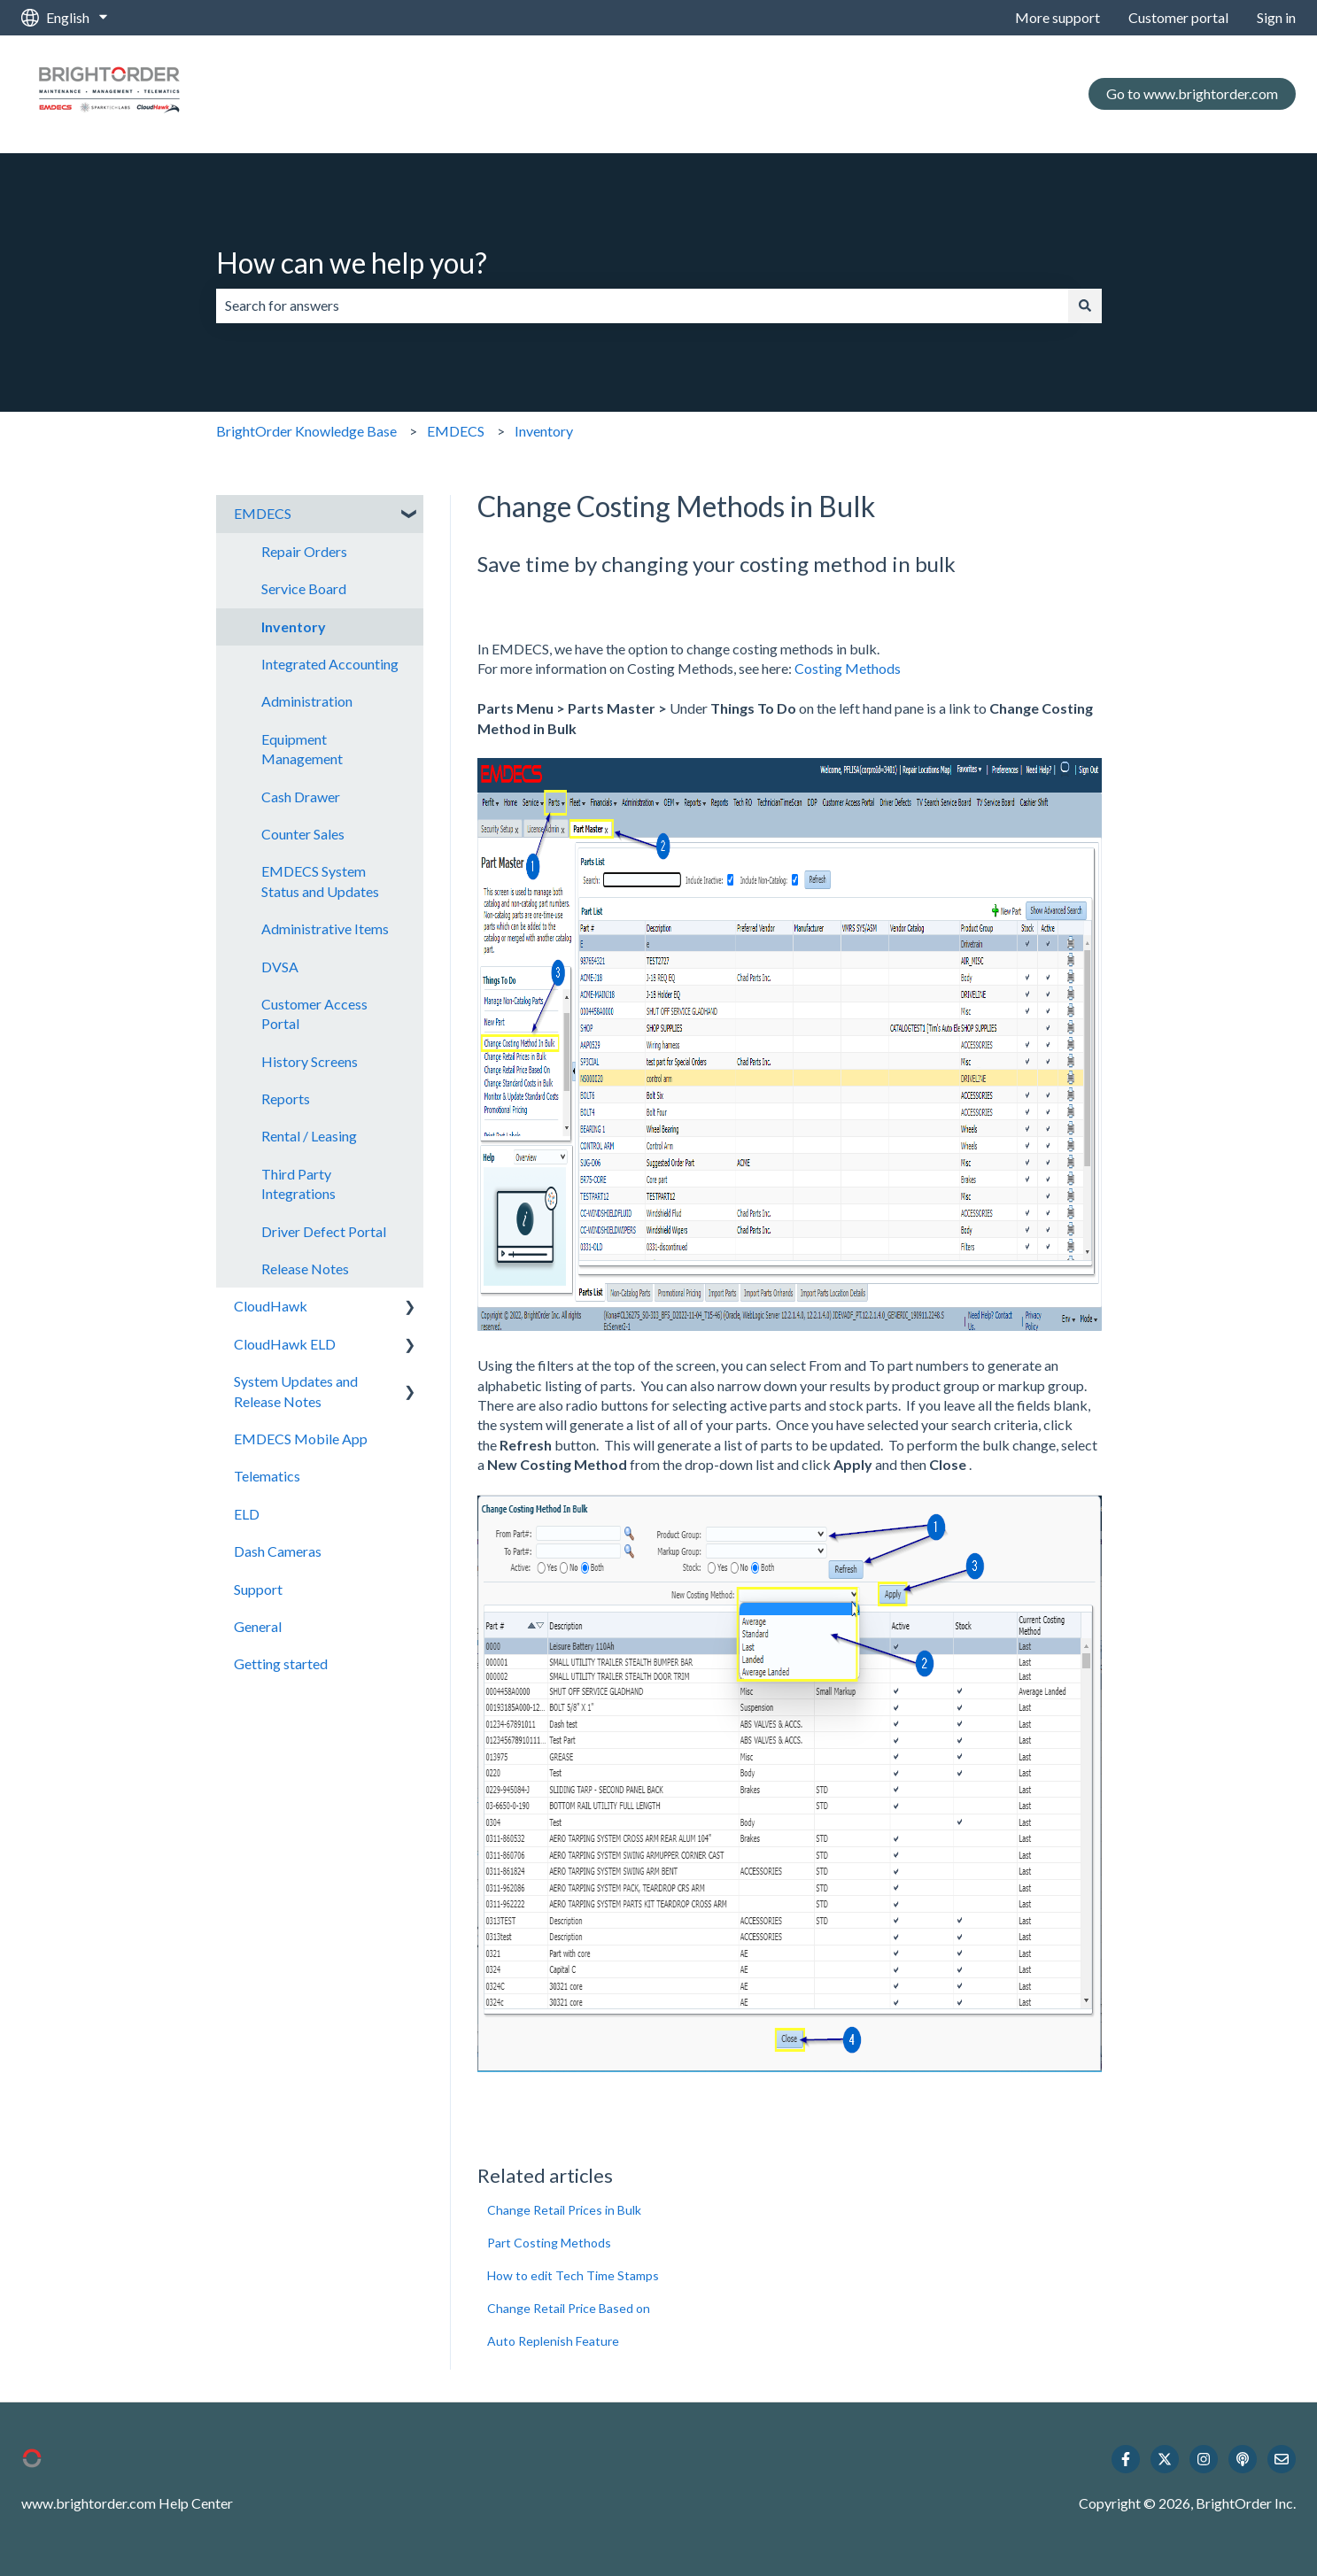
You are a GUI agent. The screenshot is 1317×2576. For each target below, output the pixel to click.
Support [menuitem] (258, 1589)
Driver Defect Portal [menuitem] (323, 1231)
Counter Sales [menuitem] (303, 833)
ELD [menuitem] (247, 1513)
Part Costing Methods (549, 2242)
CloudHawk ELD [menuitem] (285, 1343)
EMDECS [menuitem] (262, 513)
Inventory (544, 430)
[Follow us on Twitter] (1164, 2459)
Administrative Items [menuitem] (325, 928)
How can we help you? (351, 262)
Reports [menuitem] (285, 1098)
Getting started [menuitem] (281, 1663)
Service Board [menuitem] (303, 588)
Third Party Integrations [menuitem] (298, 1183)
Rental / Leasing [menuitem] (309, 1135)
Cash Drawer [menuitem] (300, 796)
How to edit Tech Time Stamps (573, 2275)
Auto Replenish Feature (553, 2340)
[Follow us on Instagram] (1203, 2459)
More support (1057, 17)
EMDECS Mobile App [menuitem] (301, 1438)
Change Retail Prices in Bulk (564, 2209)
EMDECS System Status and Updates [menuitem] (320, 881)
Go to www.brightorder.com (1192, 93)
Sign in (1276, 17)
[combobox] (642, 305)
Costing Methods (847, 668)
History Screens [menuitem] (309, 1061)
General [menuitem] (258, 1626)
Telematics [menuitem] (267, 1475)
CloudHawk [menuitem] (270, 1305)
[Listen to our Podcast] (1242, 2459)
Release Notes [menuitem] (305, 1268)
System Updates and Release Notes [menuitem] (296, 1391)
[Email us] (1281, 2459)
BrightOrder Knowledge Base (306, 430)
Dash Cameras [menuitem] (278, 1551)
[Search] (1085, 305)
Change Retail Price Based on (568, 2308)
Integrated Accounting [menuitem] (330, 663)
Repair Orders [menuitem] (304, 551)
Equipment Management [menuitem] (302, 749)
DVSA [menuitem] (279, 966)
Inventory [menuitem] (293, 626)
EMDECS (455, 430)
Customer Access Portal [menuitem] (314, 1013)
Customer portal (1178, 17)
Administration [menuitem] (306, 700)
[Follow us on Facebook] (1126, 2459)
